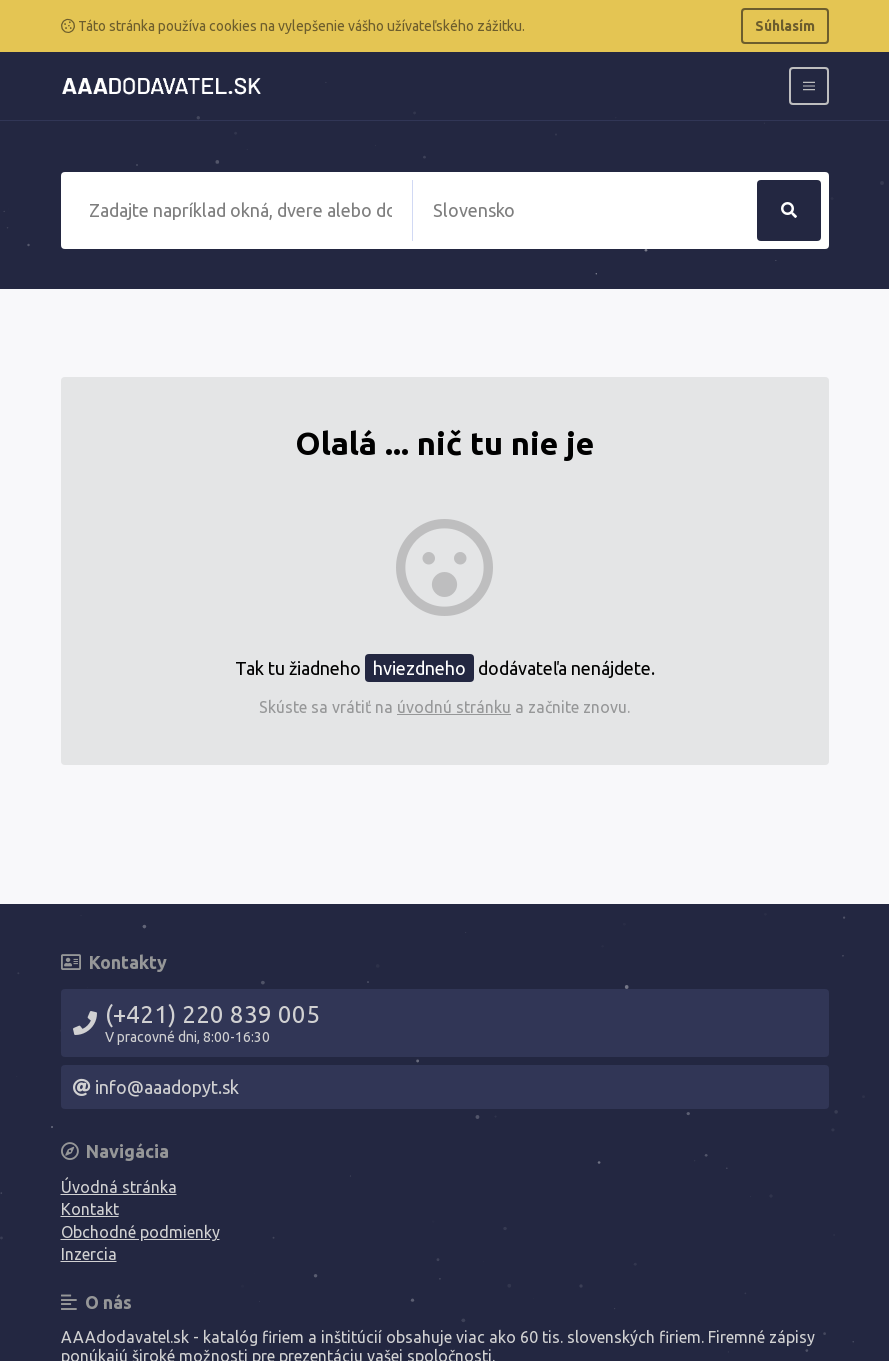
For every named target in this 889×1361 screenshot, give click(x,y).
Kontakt (90, 1209)
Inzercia (89, 1254)
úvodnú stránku (454, 707)
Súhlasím (785, 26)
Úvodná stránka (119, 1187)
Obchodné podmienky (140, 1232)
